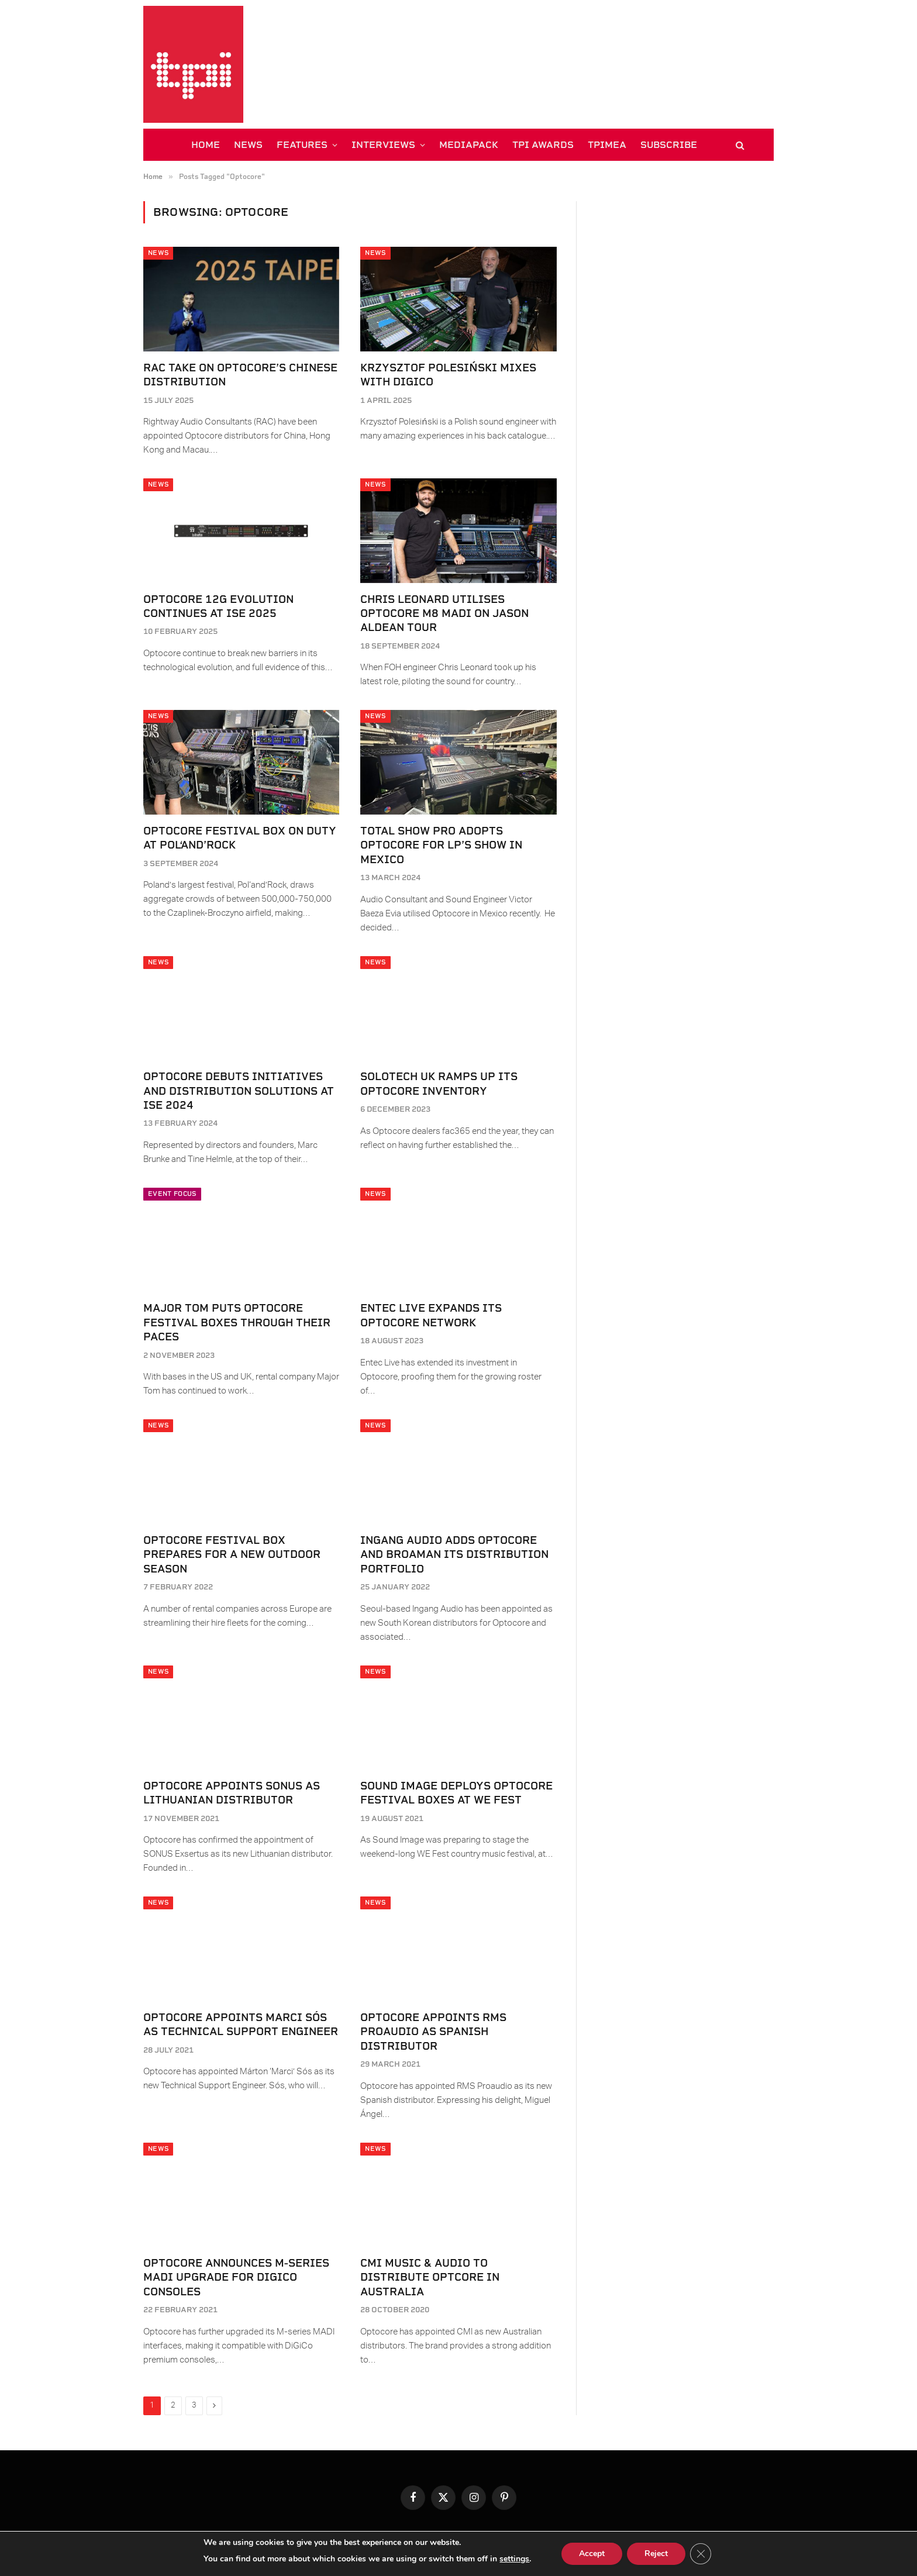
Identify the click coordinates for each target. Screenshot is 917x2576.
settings (514, 2558)
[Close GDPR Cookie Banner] (700, 2553)
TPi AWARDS (543, 144)
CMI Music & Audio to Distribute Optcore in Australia (429, 2277)
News (158, 253)
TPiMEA (607, 144)
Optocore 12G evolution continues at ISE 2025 (218, 606)
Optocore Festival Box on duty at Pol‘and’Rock (239, 838)
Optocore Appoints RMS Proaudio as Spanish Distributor (433, 2031)
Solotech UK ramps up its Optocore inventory (439, 1083)
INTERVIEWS (383, 144)
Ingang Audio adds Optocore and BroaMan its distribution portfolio (454, 1554)
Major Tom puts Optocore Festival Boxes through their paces (236, 1322)
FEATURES (302, 144)
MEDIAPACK (468, 144)
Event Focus (172, 1194)
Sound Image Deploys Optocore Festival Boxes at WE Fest (456, 1793)
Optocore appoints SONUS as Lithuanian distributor (231, 1793)
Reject (656, 2553)
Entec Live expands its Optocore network (431, 1315)
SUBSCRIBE (668, 144)
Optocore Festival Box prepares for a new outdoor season (231, 1554)
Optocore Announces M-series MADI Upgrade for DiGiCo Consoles (236, 2277)
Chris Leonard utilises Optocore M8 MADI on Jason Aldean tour (444, 613)
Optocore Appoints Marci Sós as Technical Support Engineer (240, 2024)
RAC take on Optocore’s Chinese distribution (240, 374)
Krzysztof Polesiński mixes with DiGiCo (448, 374)
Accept (592, 2553)
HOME (205, 144)
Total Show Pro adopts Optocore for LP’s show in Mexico (441, 845)
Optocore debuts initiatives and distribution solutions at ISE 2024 (238, 1090)
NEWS (248, 144)
